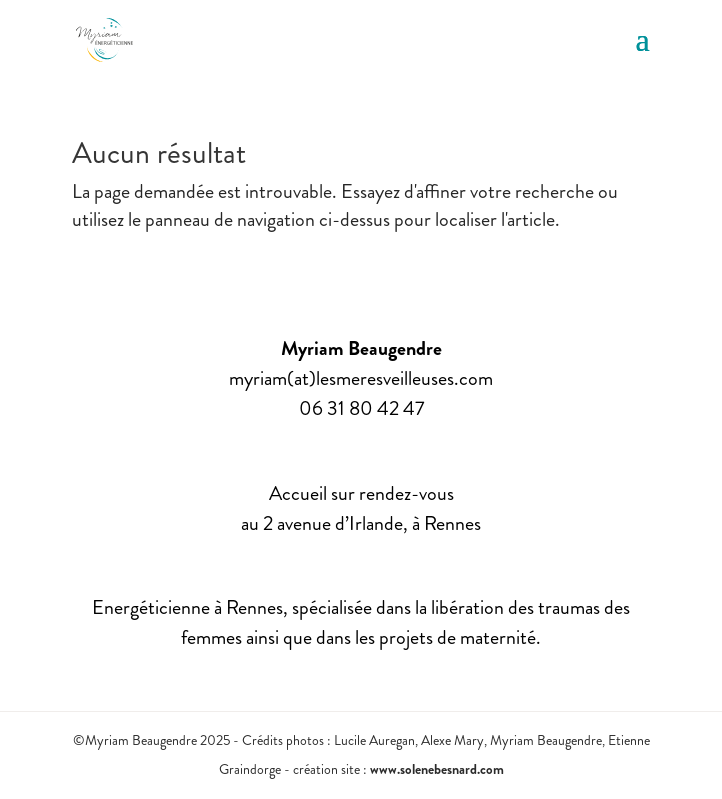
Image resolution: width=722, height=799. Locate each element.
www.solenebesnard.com (437, 769)
